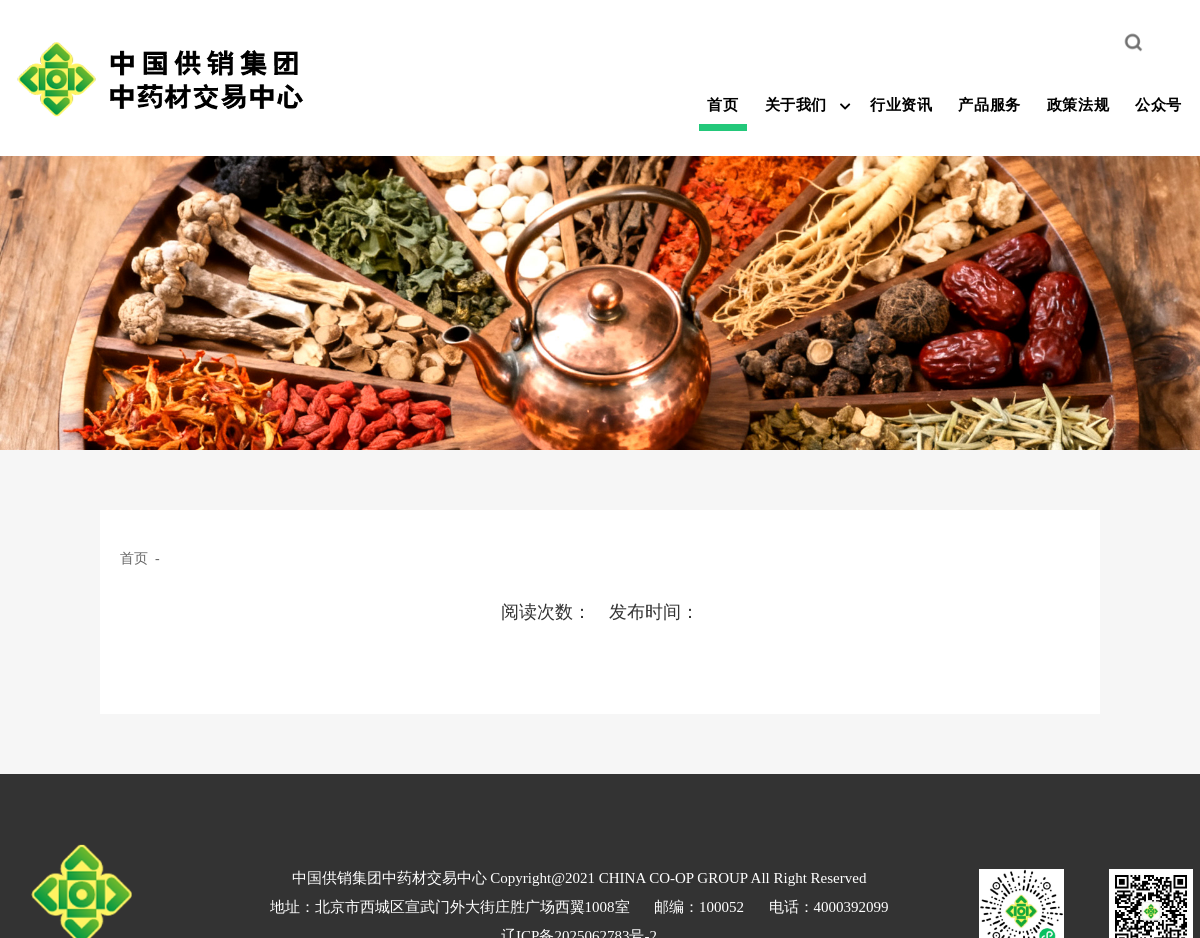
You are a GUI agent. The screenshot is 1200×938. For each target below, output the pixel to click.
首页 (722, 105)
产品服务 (989, 105)
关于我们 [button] (796, 105)
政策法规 (1078, 105)
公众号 (1158, 105)
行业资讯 (901, 105)
